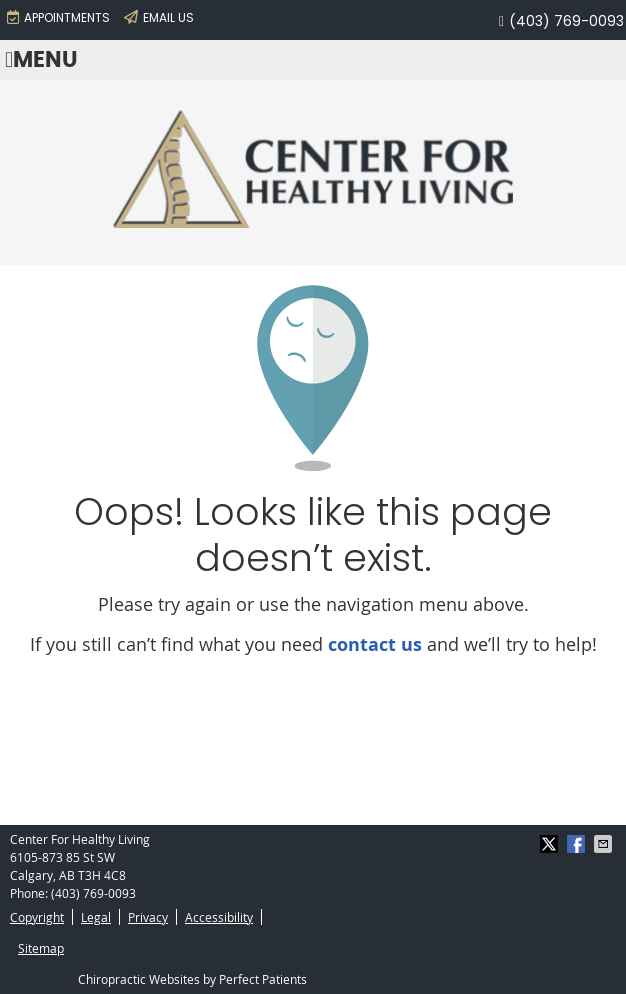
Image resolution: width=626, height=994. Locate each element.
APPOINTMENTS (58, 17)
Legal (96, 917)
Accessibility (219, 917)
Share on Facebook (578, 844)
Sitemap (41, 948)
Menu (41, 61)
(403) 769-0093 (566, 21)
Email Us (159, 17)
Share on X (551, 844)
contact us (375, 644)
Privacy (148, 917)
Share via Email (605, 844)
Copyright (37, 917)
